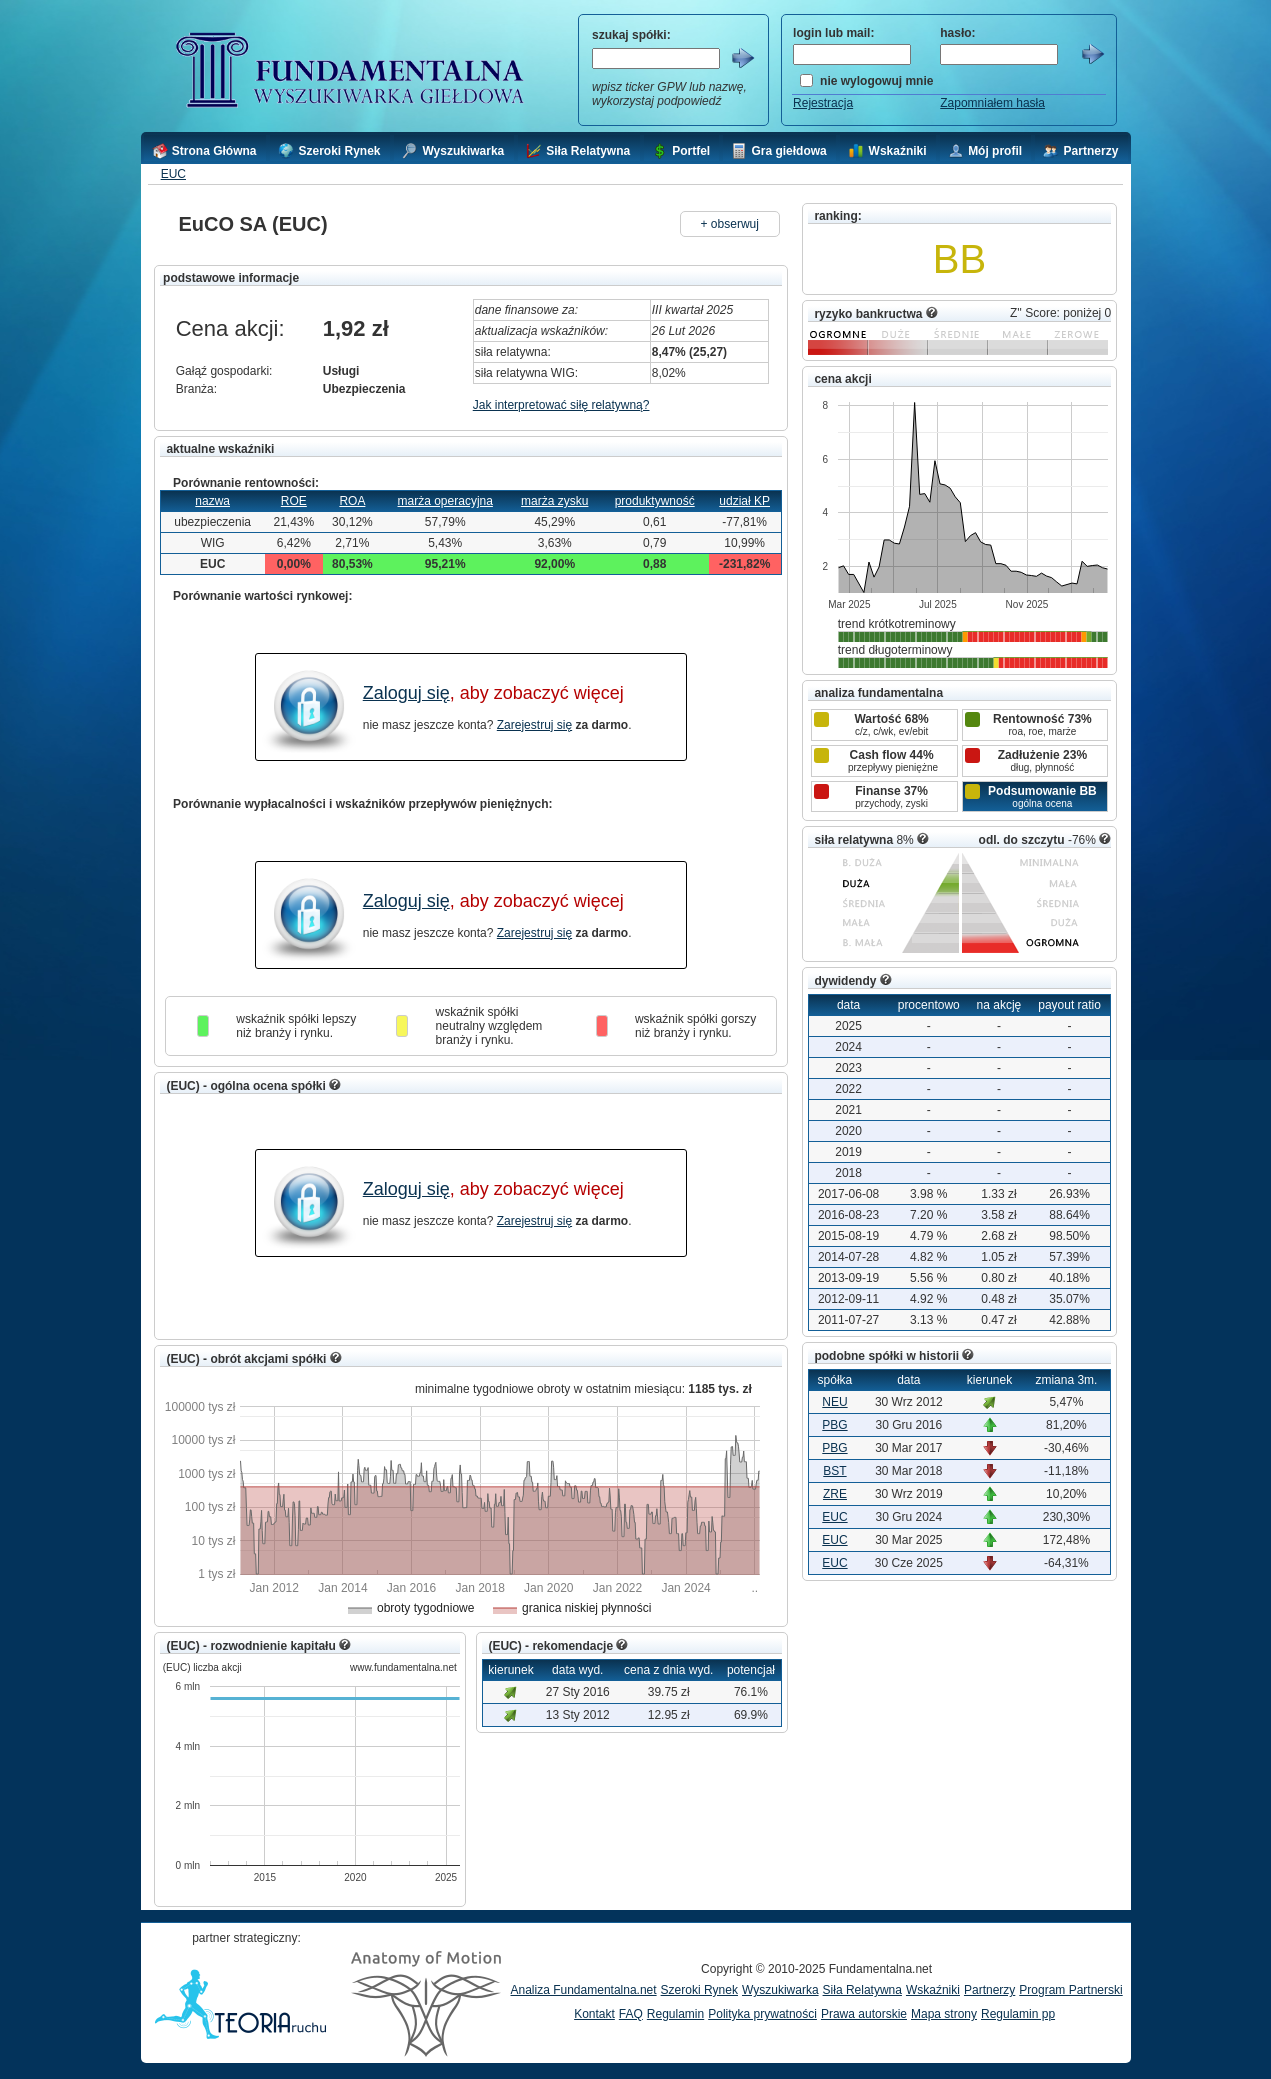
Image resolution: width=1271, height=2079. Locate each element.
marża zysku (554, 501)
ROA (352, 501)
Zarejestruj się (534, 725)
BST (834, 1471)
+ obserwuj (730, 224)
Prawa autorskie (864, 2014)
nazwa (212, 501)
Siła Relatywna (862, 1990)
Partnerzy (989, 1990)
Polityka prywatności (762, 2014)
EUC (173, 174)
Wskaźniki (933, 1990)
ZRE (835, 1494)
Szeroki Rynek (699, 1990)
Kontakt (594, 2014)
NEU (834, 1402)
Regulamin (675, 2014)
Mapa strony (944, 2014)
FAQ (631, 2014)
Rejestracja (823, 103)
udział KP (744, 501)
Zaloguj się (406, 693)
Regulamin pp (1018, 2014)
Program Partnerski (1070, 1990)
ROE (294, 501)
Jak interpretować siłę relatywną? (561, 405)
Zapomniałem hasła (992, 103)
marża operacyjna (445, 501)
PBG (834, 1425)
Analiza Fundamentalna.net (584, 1990)
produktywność (655, 501)
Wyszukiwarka (780, 1990)
